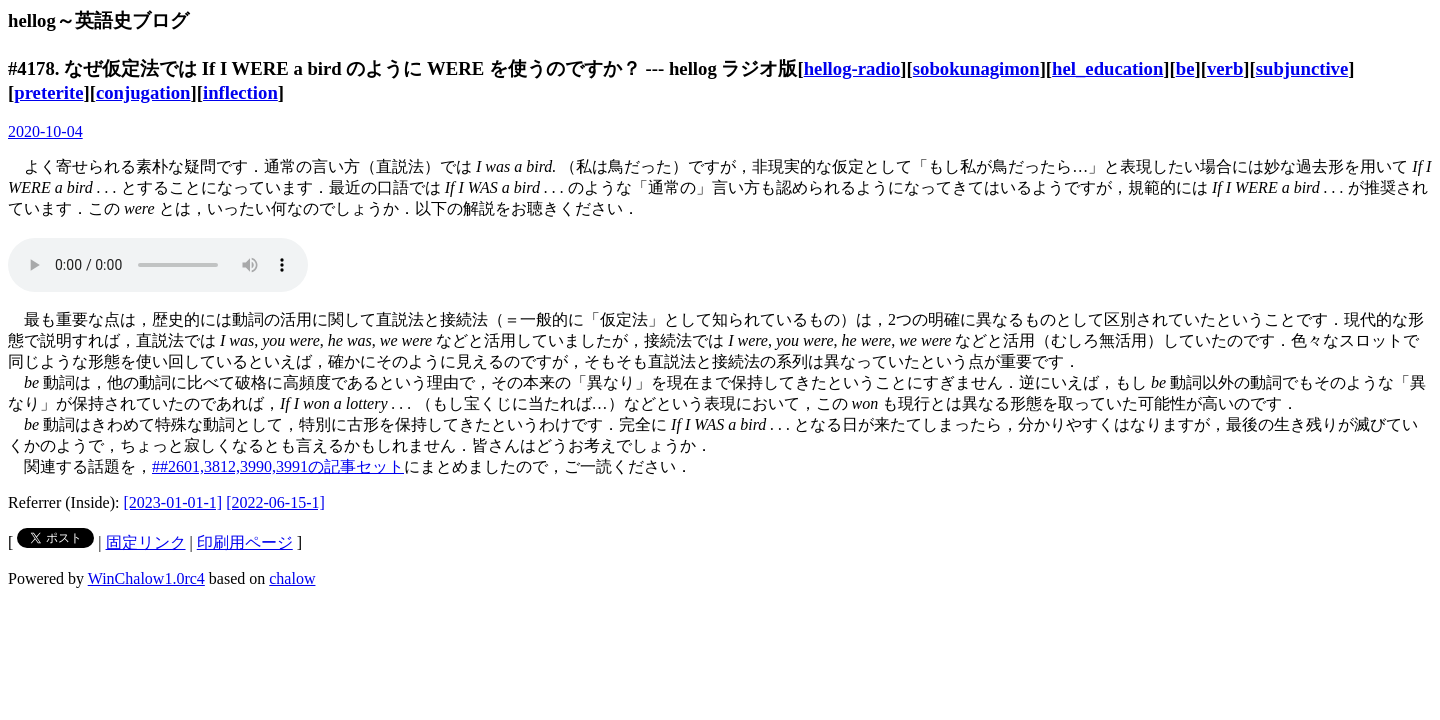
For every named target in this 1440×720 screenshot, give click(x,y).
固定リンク (146, 542)
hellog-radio (852, 68)
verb (1225, 68)
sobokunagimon (976, 68)
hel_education (1107, 68)
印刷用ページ (245, 542)
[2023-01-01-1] (173, 502)
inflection (240, 92)
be (1185, 68)
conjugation (143, 92)
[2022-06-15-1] (275, 502)
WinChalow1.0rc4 (146, 578)
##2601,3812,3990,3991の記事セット (278, 466)
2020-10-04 (45, 131)
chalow (292, 578)
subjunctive (1302, 68)
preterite (48, 92)
